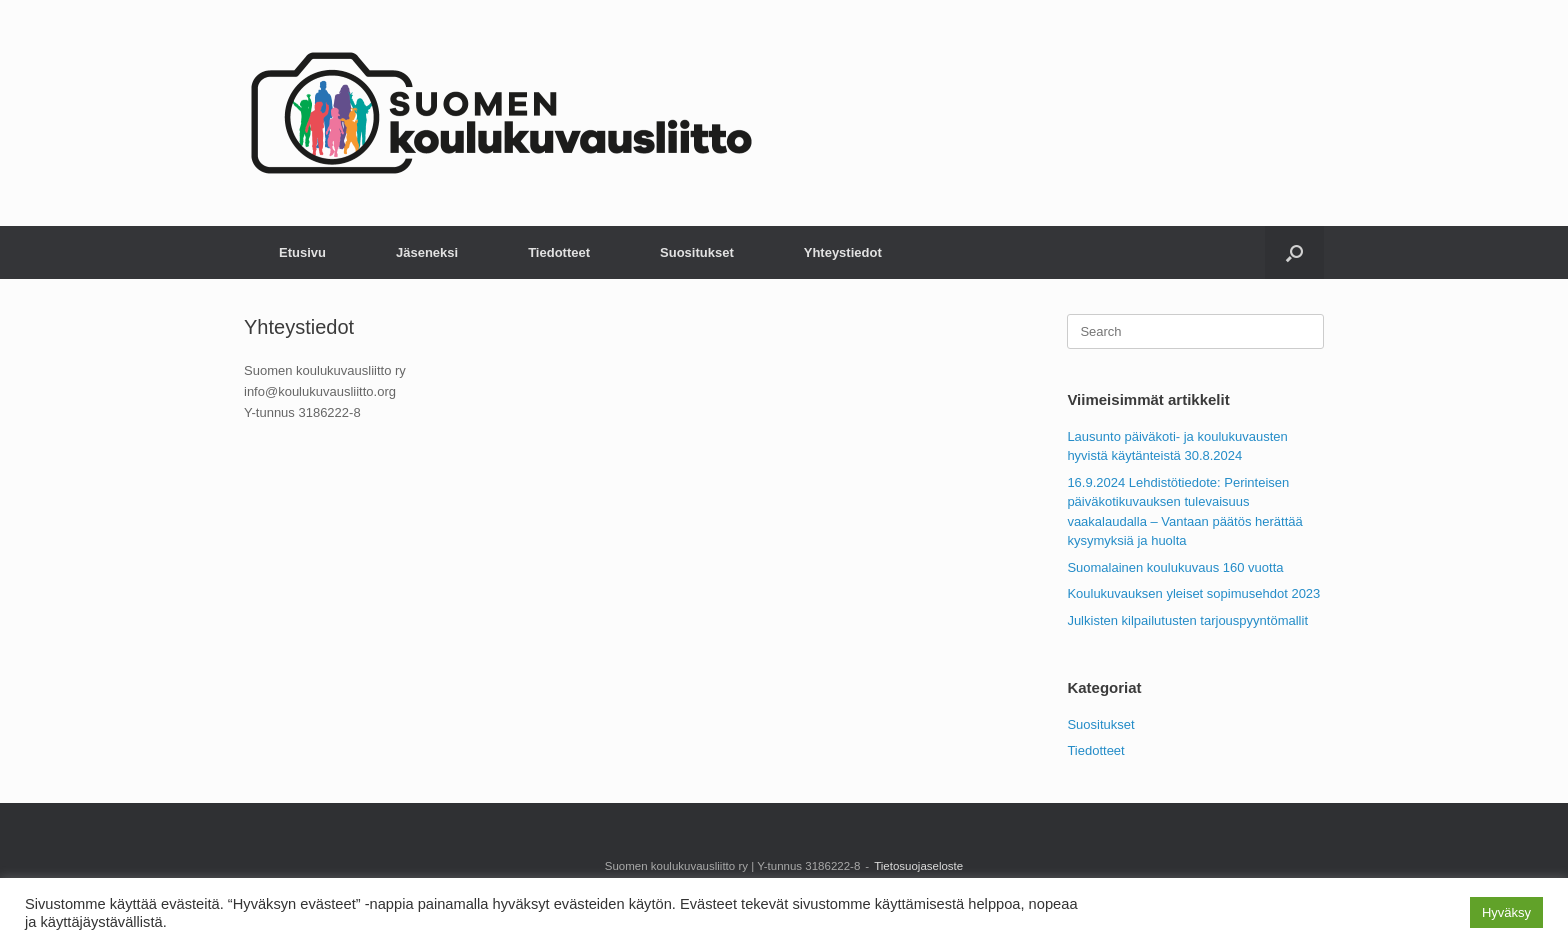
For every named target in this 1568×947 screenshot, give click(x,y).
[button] (1294, 252)
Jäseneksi (427, 252)
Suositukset (697, 252)
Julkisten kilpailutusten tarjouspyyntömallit (1187, 620)
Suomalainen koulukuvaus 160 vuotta (1175, 567)
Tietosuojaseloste (918, 866)
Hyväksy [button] (1506, 912)
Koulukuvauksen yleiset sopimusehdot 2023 (1193, 593)
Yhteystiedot (843, 252)
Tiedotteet (559, 252)
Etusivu (302, 252)
